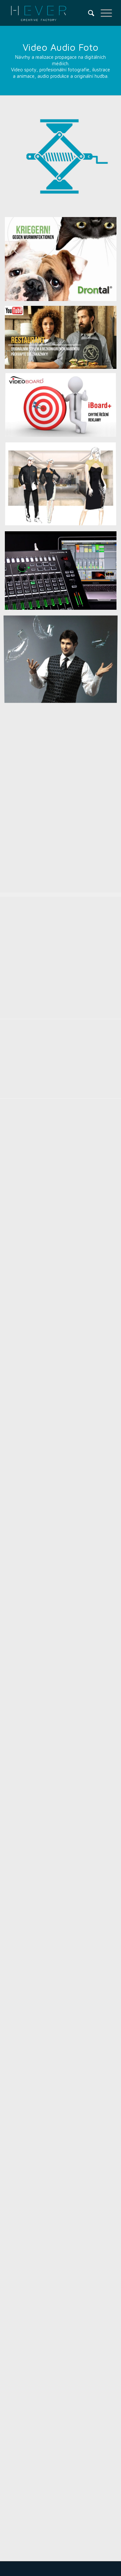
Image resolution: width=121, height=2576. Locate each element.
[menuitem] (88, 13)
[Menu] (103, 13)
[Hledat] (88, 13)
